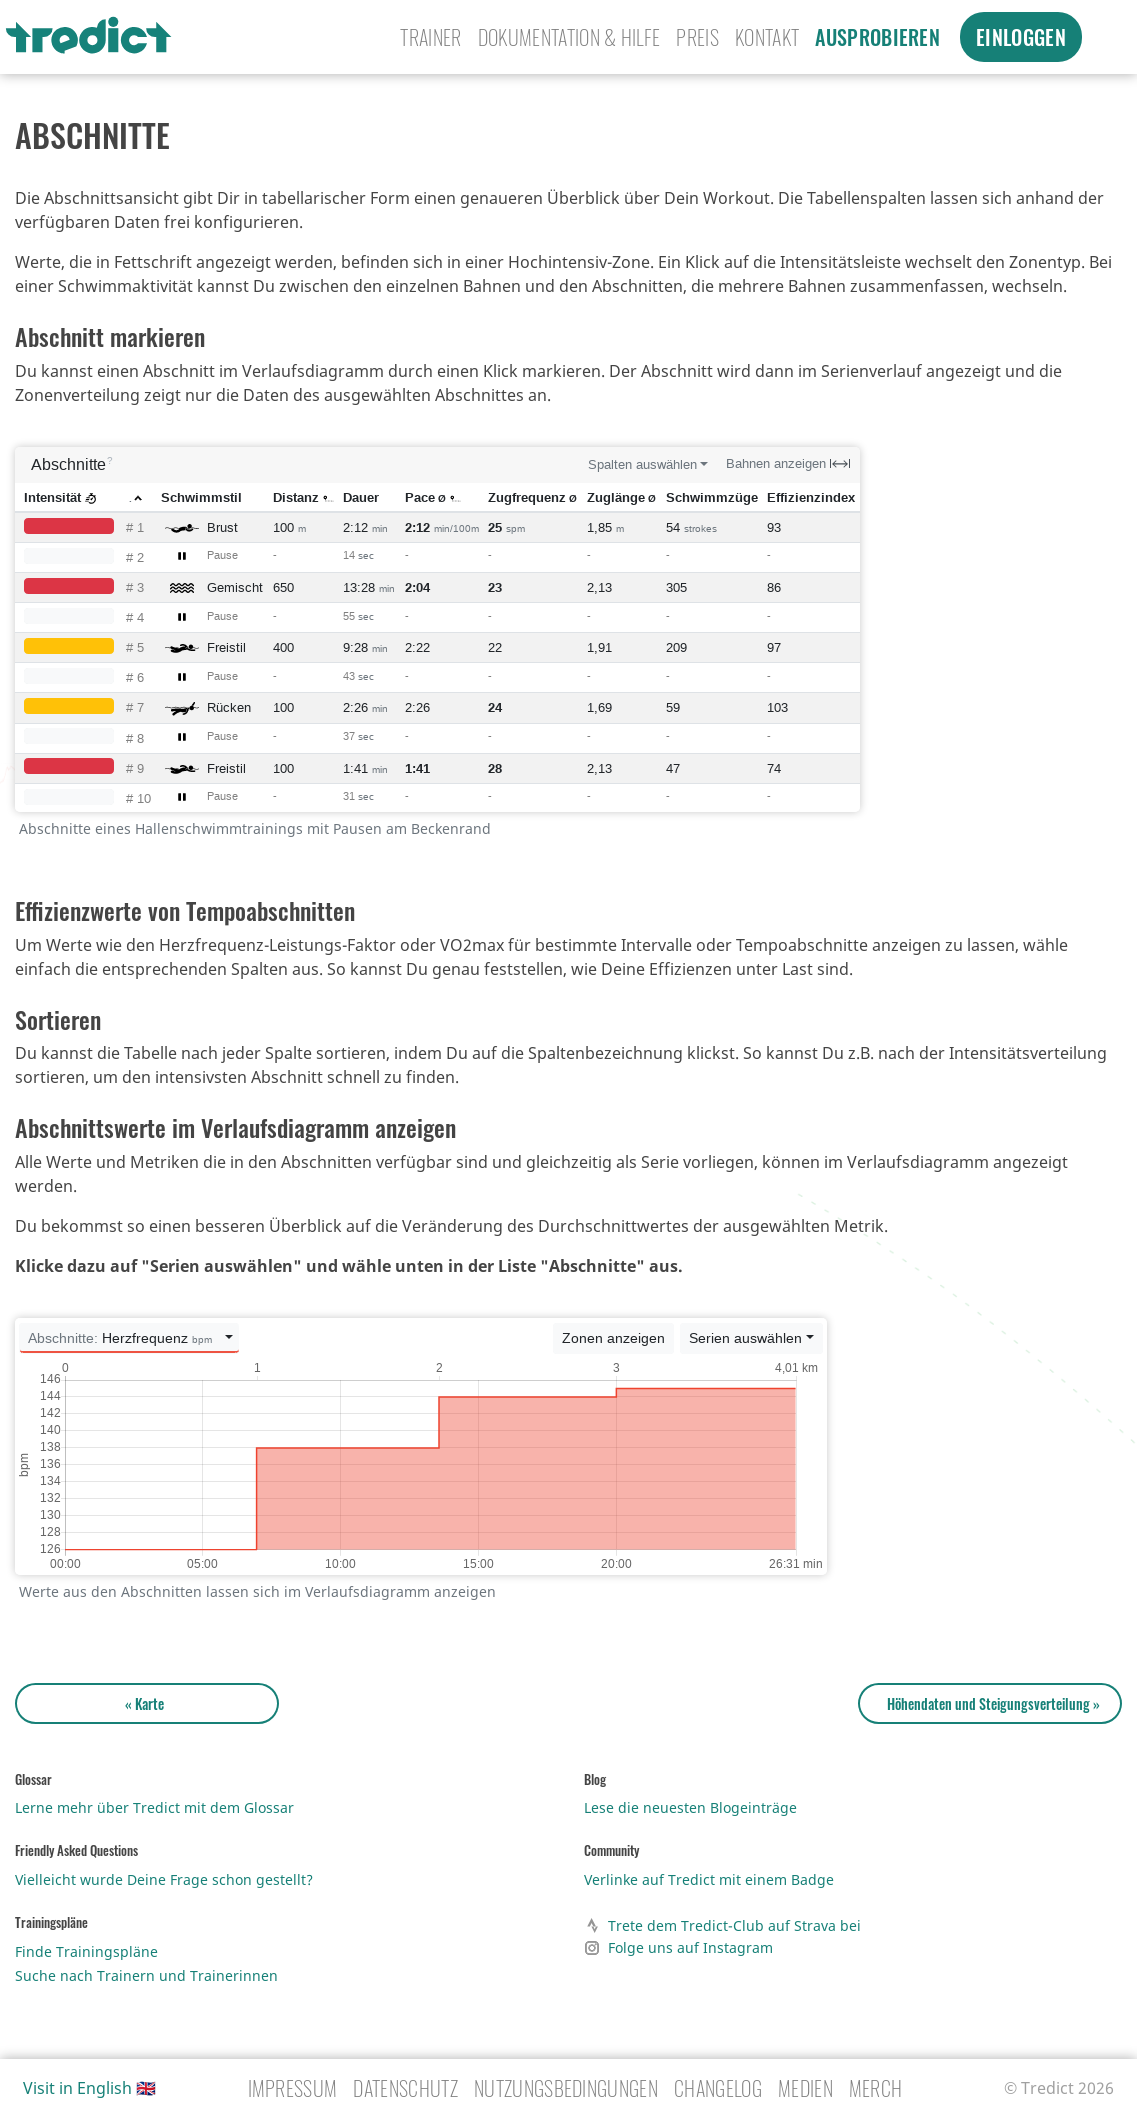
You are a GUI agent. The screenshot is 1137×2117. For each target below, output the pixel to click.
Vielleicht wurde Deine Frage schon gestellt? (164, 1879)
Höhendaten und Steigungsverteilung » (990, 1703)
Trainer (430, 37)
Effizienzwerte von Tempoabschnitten (185, 910)
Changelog (718, 2088)
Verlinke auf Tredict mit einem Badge (709, 1879)
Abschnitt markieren (110, 336)
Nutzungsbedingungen (566, 2088)
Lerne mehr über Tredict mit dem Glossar (154, 1807)
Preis (697, 37)
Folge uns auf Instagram (678, 1948)
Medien (805, 2088)
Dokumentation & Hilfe (569, 37)
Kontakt (767, 37)
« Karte (147, 1703)
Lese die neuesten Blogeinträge (690, 1807)
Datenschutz (405, 2088)
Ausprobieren (877, 37)
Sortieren (58, 1019)
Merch (876, 2088)
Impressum (293, 2088)
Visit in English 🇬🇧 (89, 2088)
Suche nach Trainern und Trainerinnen (146, 1975)
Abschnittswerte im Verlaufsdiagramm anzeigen (235, 1127)
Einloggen (1021, 37)
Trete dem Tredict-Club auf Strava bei (722, 1926)
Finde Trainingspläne (86, 1951)
